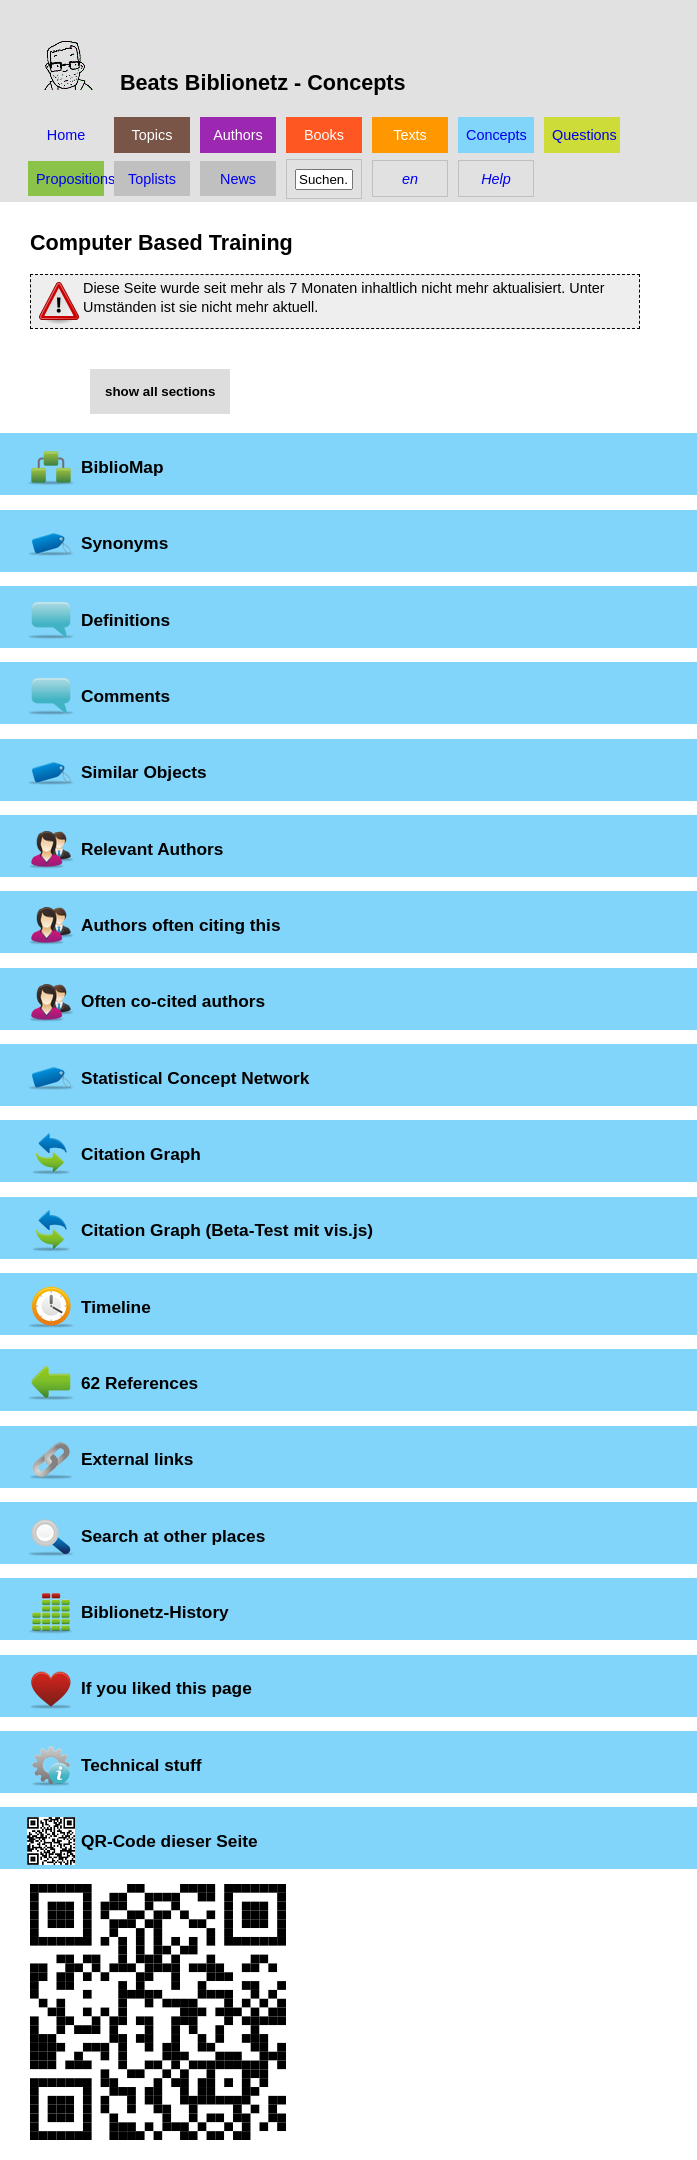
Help (496, 179)
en (410, 179)
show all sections (160, 391)
